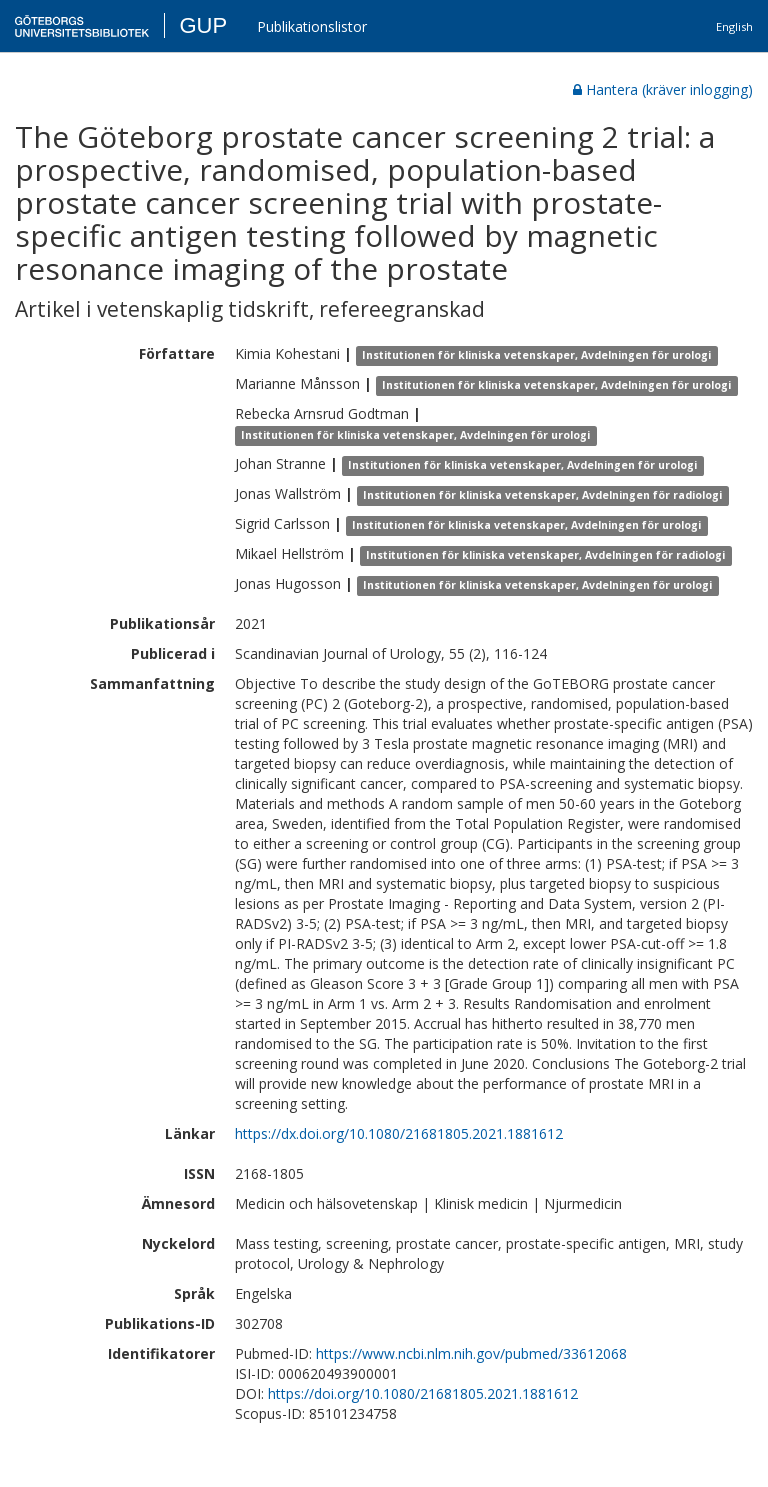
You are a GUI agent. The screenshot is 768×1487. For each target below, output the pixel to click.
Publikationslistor (312, 26)
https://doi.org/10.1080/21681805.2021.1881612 (423, 1393)
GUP (203, 25)
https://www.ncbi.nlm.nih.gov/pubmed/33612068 (471, 1353)
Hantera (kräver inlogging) (663, 89)
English (734, 26)
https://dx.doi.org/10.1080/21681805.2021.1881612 (399, 1133)
